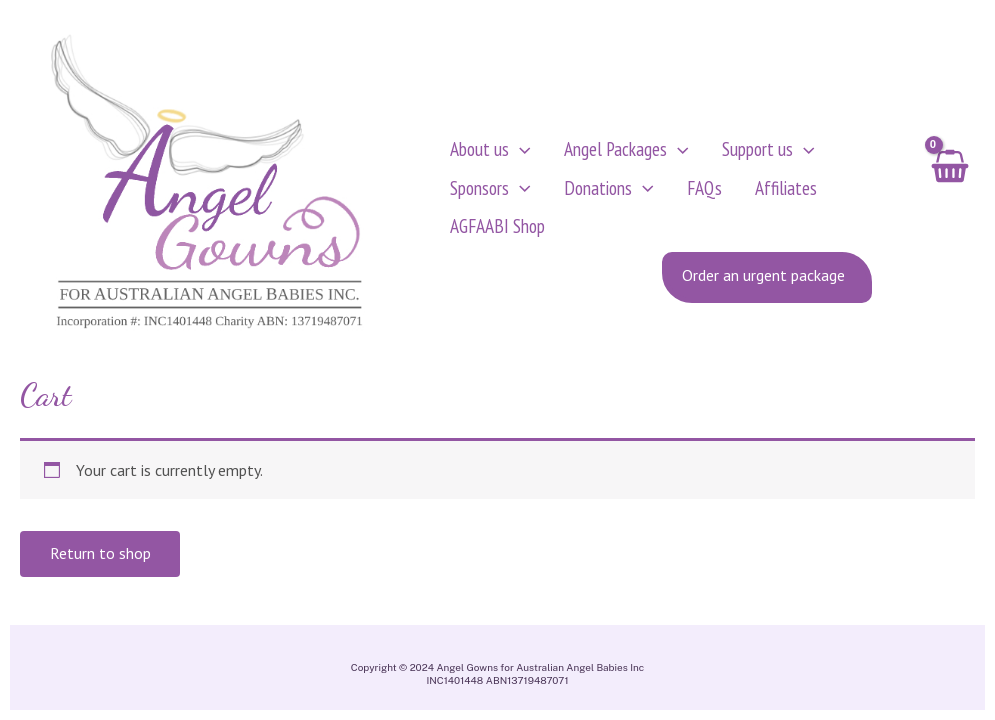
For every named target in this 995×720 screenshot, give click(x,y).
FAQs (677, 190)
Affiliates (746, 190)
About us (490, 152)
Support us (741, 152)
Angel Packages (613, 152)
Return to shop (100, 561)
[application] (520, 152)
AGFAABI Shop (497, 228)
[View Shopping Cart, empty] (948, 191)
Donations (596, 191)
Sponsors (490, 191)
